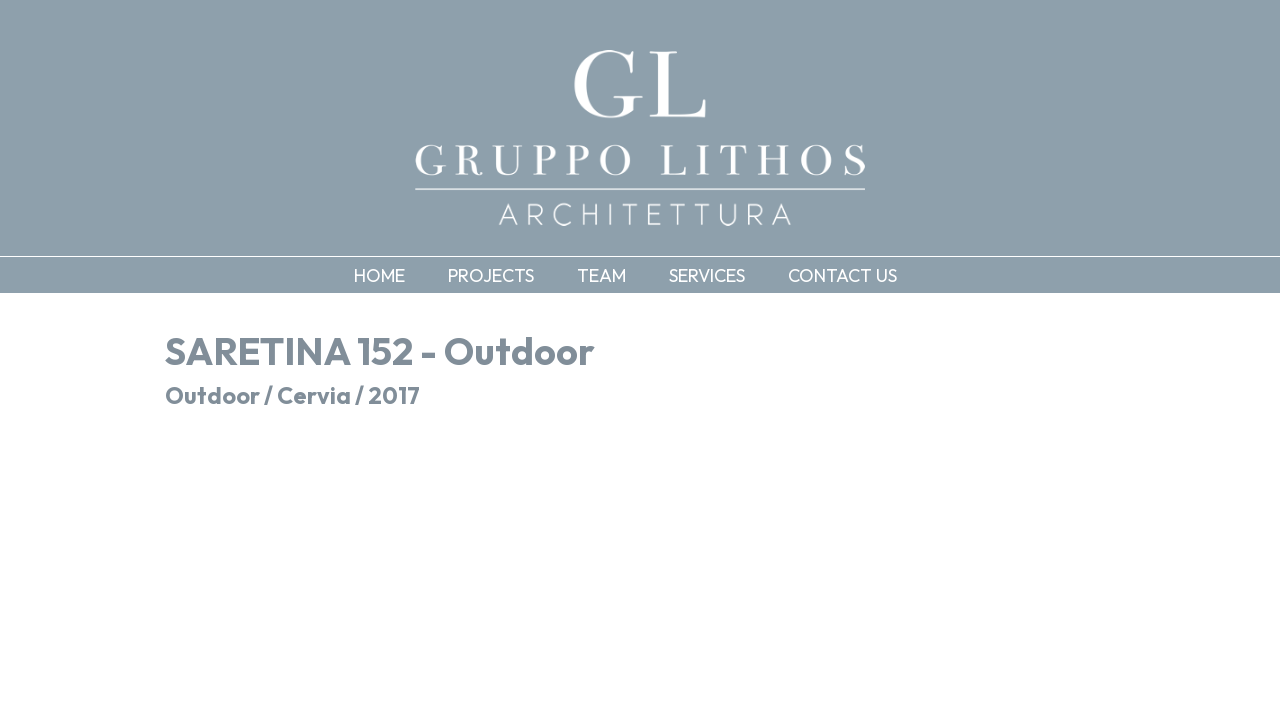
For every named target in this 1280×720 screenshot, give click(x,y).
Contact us (842, 275)
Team (601, 275)
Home (379, 275)
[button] (505, 275)
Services (707, 275)
